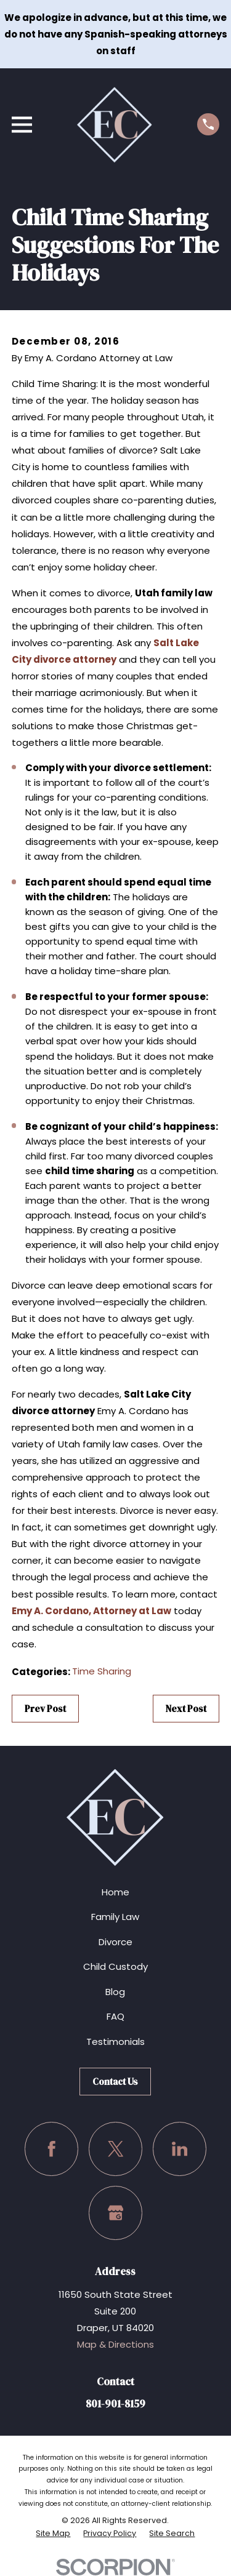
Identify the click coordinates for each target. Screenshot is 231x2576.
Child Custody (115, 1966)
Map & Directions (115, 2344)
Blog (115, 1991)
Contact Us (115, 2081)
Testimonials (115, 2041)
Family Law (115, 1916)
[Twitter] (116, 2149)
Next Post (186, 1708)
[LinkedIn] (180, 2149)
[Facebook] (52, 2149)
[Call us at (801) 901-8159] (208, 124)
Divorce (115, 1941)
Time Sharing (101, 1671)
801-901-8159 (115, 2404)
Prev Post (45, 1708)
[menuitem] (53, 2533)
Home (115, 1892)
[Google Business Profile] (116, 2213)
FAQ (115, 2016)
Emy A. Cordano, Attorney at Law (91, 1610)
